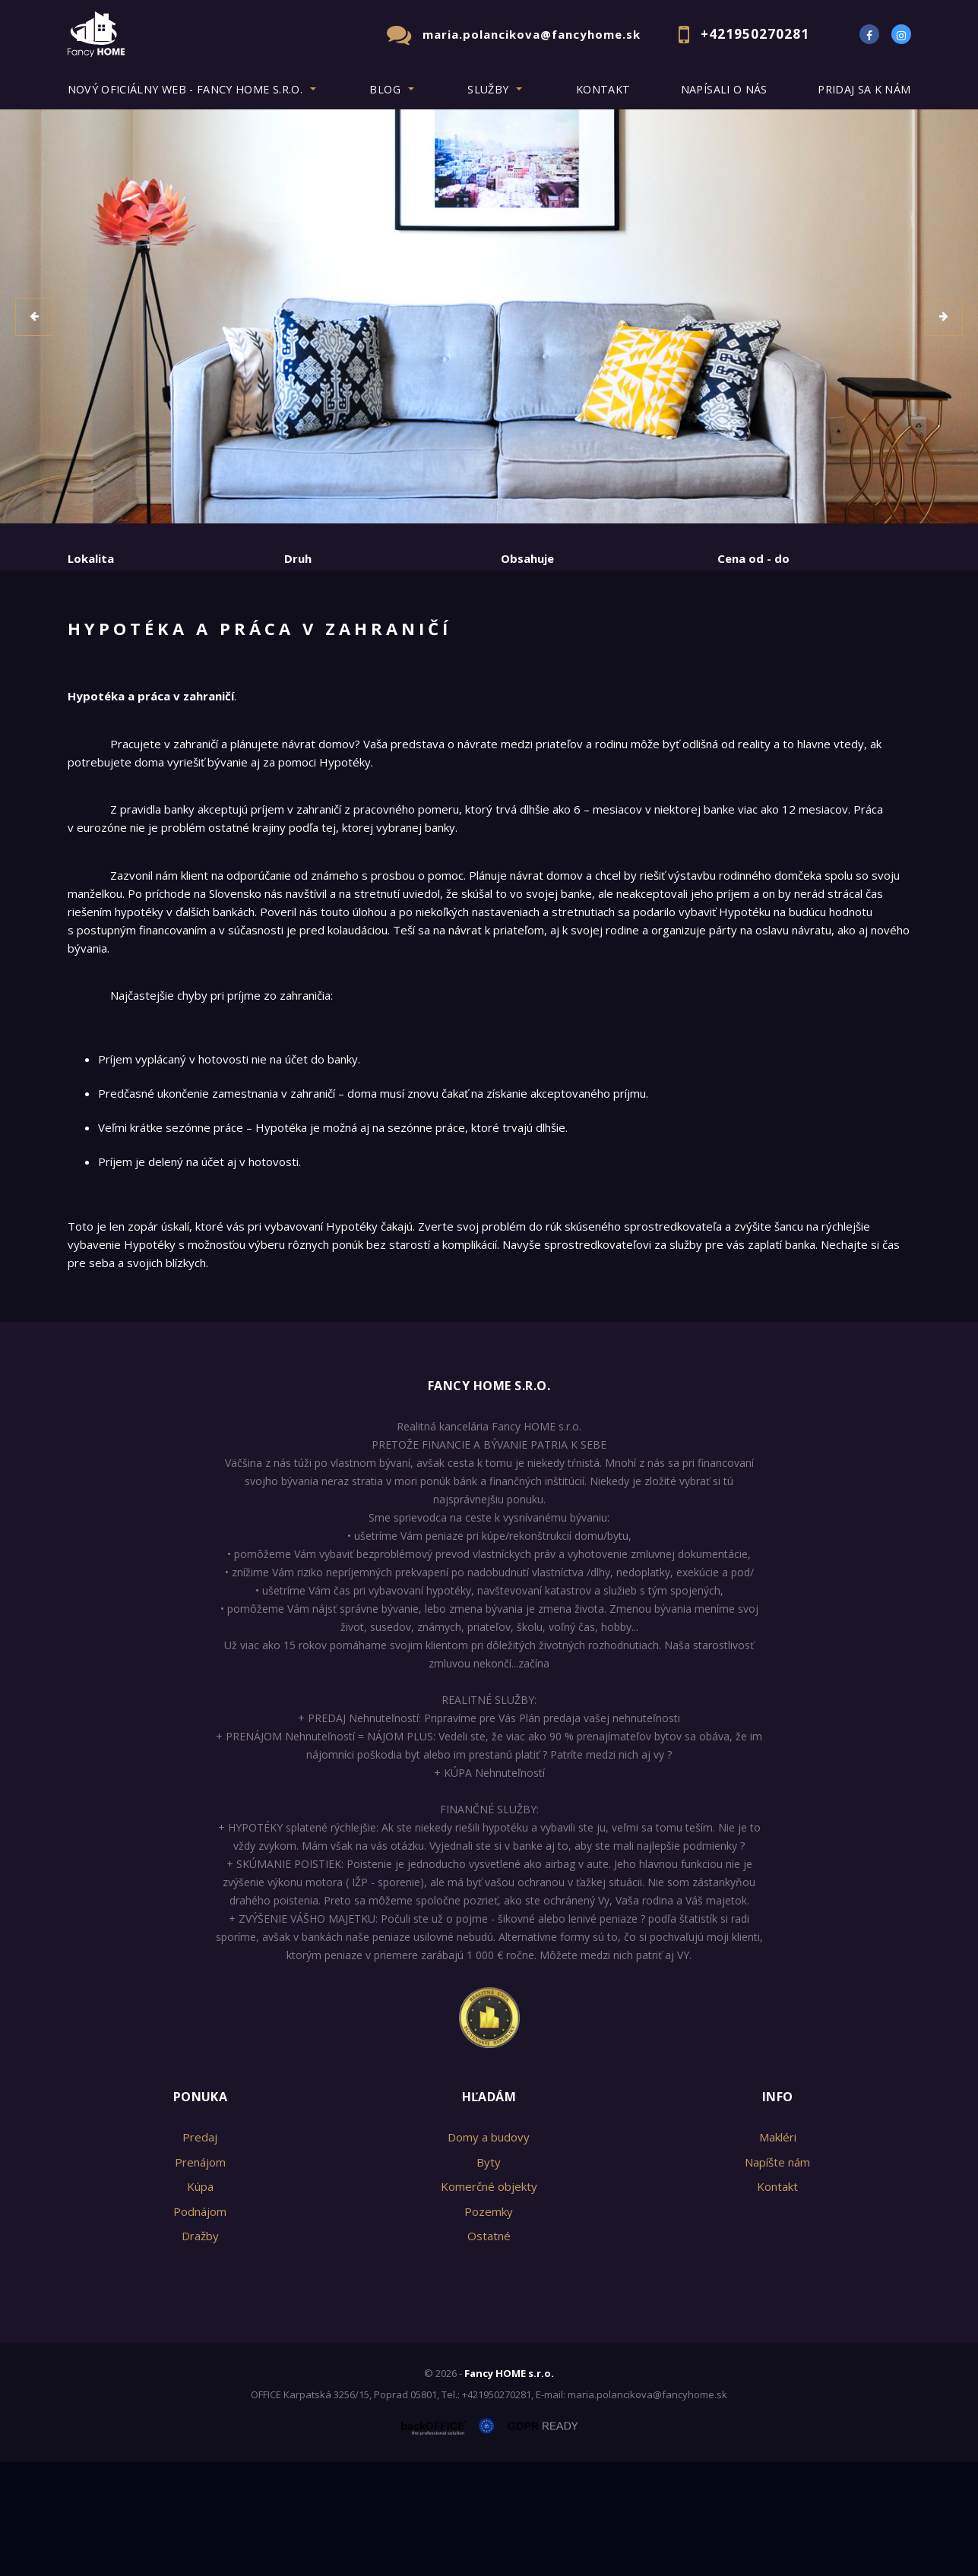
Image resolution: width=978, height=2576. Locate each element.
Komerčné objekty (489, 2300)
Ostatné (489, 2349)
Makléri (777, 2250)
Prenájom (207, 636)
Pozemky (488, 2325)
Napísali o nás (724, 89)
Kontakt (603, 89)
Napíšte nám (777, 2276)
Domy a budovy (489, 2250)
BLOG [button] (384, 89)
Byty (488, 2276)
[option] (489, 316)
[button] (34, 317)
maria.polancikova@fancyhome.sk (532, 34)
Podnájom (383, 636)
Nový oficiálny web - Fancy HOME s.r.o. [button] (185, 89)
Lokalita (91, 558)
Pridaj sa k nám (864, 89)
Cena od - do (753, 558)
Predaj (114, 636)
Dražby (200, 2349)
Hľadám (489, 2210)
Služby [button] (487, 89)
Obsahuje (527, 558)
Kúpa (294, 636)
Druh (298, 558)
